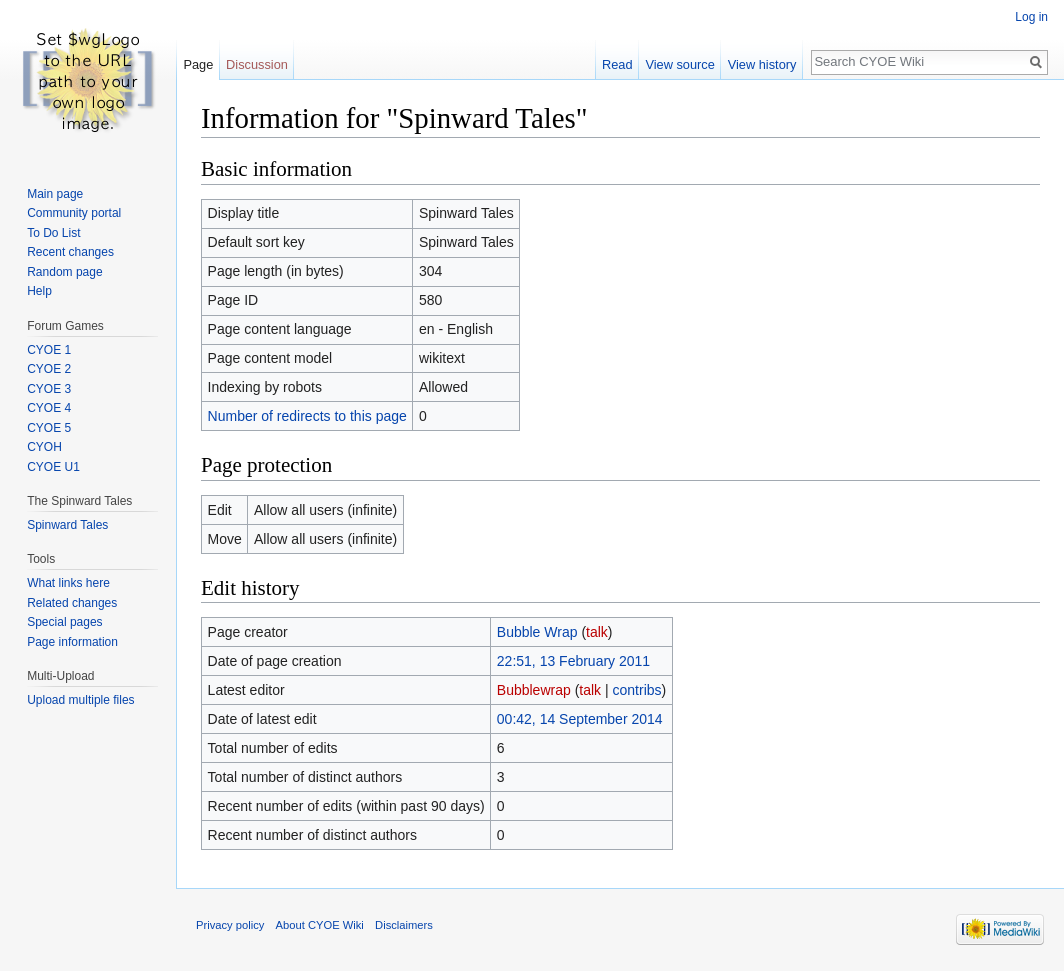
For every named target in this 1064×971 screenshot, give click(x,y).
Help (39, 291)
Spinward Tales (67, 525)
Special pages (64, 622)
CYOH (44, 447)
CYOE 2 (49, 369)
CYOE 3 (49, 389)
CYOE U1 (53, 467)
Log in (1031, 17)
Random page (64, 272)
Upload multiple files (80, 700)
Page (198, 64)
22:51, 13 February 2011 (573, 661)
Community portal (74, 213)
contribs (637, 690)
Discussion (257, 64)
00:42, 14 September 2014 (580, 719)
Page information (72, 642)
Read (617, 64)
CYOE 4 (49, 408)
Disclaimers (404, 925)
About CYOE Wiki (320, 925)
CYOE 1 (49, 350)
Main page (55, 194)
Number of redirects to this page (307, 416)
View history (762, 64)
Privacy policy (230, 925)
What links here (68, 583)
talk (597, 632)
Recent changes (70, 252)
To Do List (53, 233)
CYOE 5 (49, 428)
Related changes (72, 603)
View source (679, 64)
